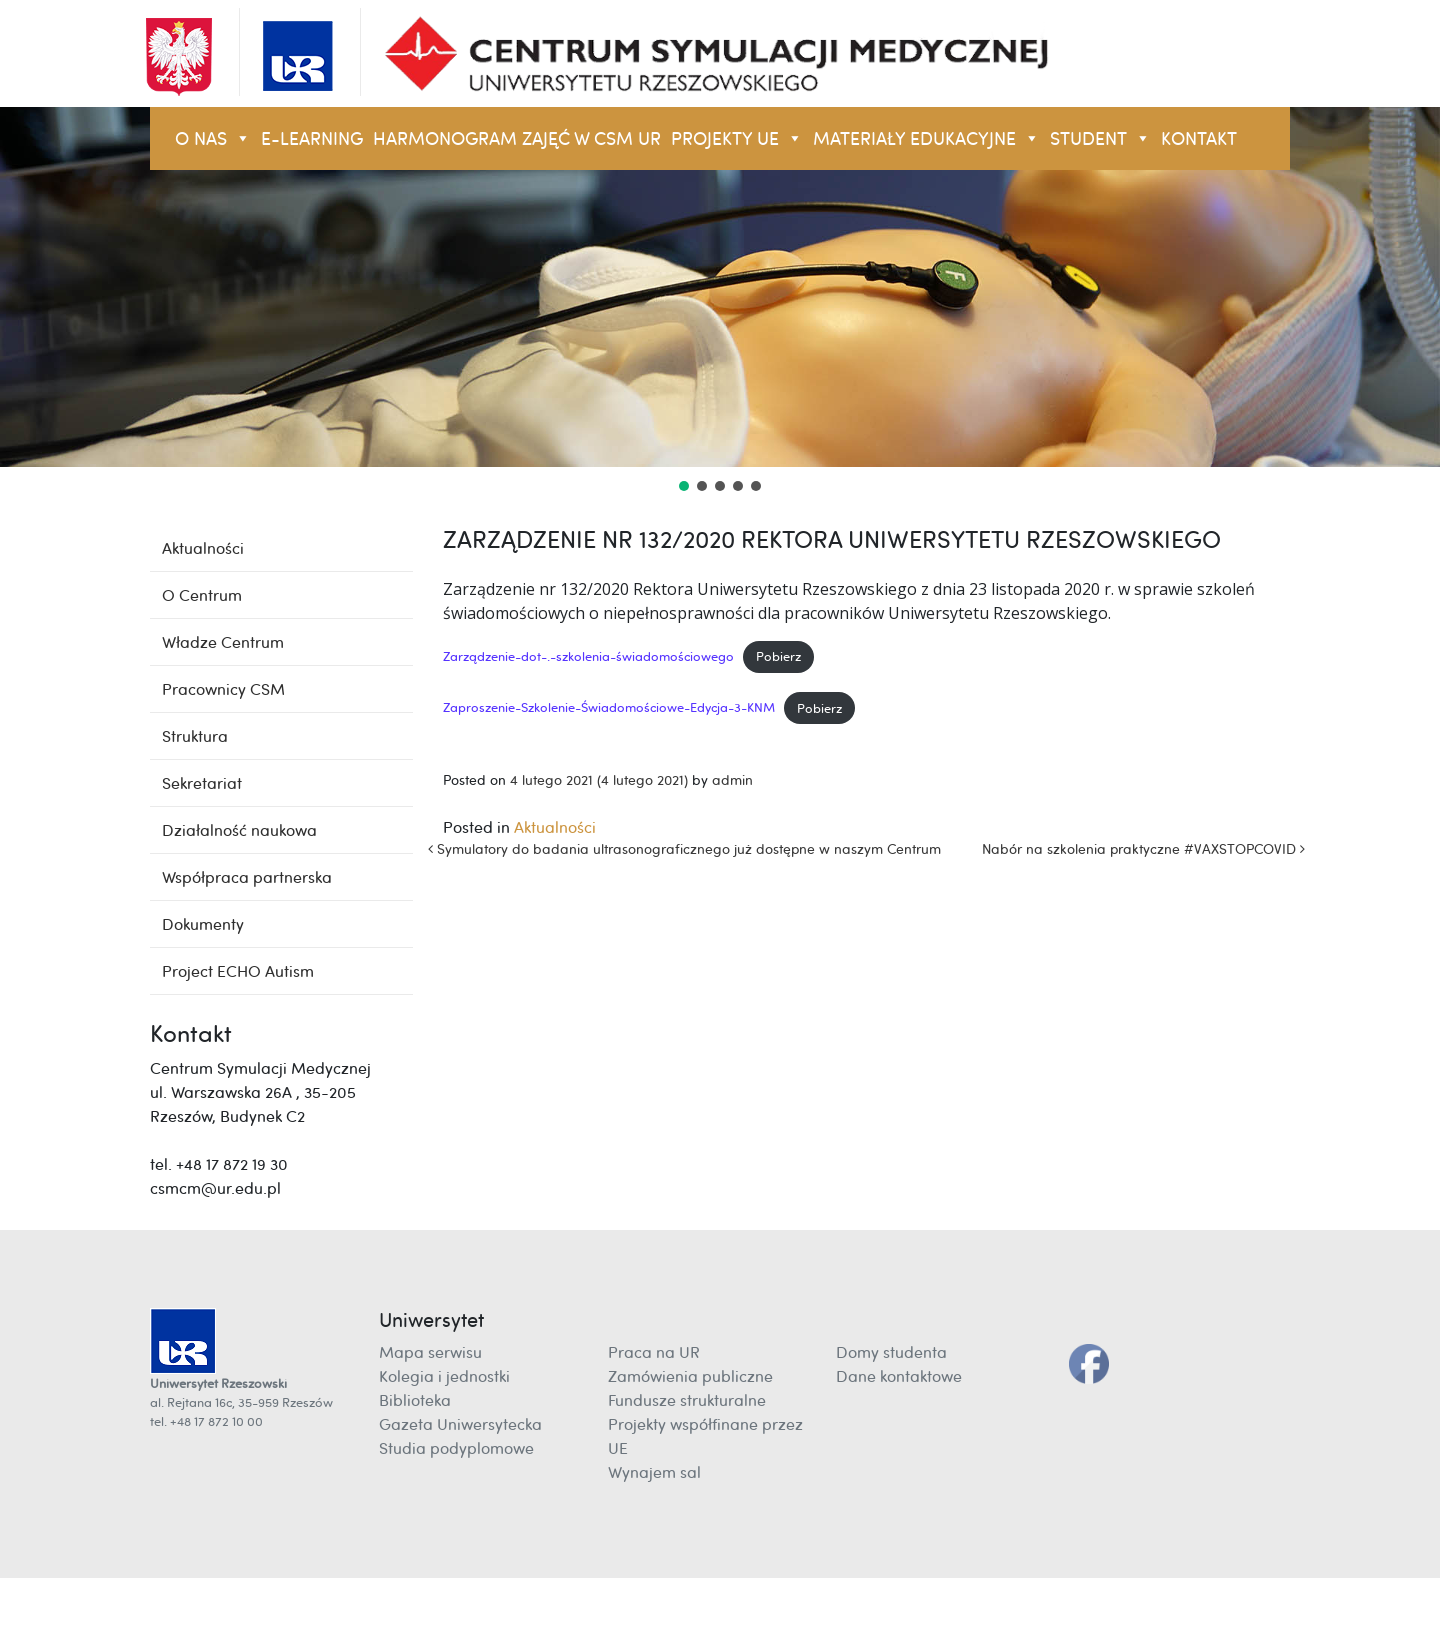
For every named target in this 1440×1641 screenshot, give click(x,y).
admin (732, 780)
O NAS (213, 138)
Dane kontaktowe (899, 1376)
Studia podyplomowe (456, 1448)
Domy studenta (891, 1352)
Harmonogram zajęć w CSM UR (517, 138)
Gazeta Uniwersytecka (460, 1424)
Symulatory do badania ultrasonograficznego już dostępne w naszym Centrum (684, 849)
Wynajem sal (654, 1472)
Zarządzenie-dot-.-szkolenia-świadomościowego (588, 656)
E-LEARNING (312, 138)
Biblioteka (415, 1400)
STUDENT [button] (1100, 138)
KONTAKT (1199, 138)
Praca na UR (654, 1352)
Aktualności (555, 827)
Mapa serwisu (430, 1352)
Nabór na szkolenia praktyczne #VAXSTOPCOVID (1143, 849)
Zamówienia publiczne (690, 1376)
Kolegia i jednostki (444, 1376)
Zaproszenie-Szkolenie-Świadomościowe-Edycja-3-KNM (609, 708)
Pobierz (778, 656)
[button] (684, 486)
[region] (720, 301)
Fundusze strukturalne (687, 1400)
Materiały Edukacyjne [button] (926, 138)
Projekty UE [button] (737, 138)
